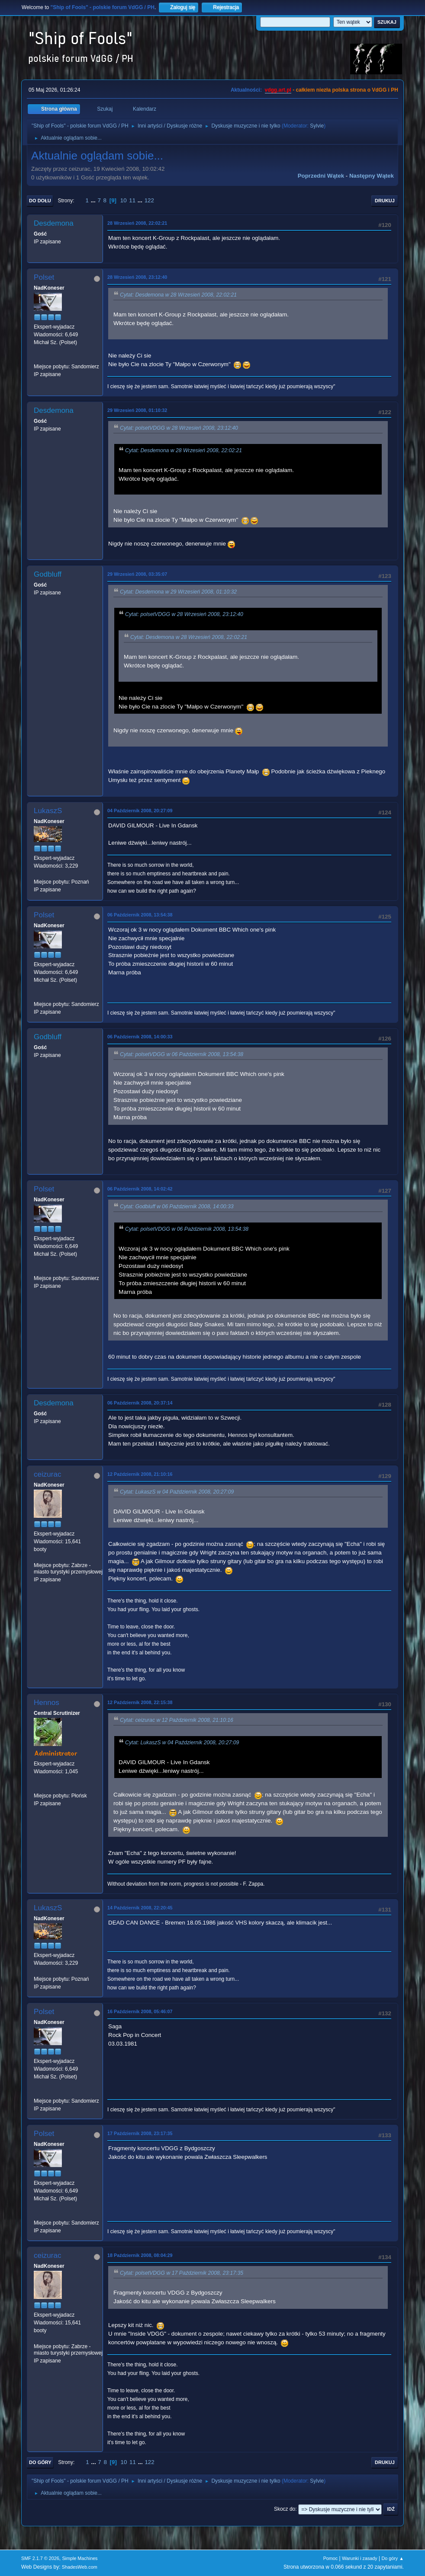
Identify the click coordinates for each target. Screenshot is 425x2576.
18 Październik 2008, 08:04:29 (139, 2255)
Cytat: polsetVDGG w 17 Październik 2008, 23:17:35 (181, 2273)
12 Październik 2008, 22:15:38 (139, 1702)
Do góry (40, 2462)
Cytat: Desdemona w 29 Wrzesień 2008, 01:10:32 (178, 592)
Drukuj (385, 200)
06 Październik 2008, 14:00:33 (139, 1036)
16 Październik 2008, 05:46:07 (139, 2011)
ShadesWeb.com (79, 2567)
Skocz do (284, 2509)
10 (123, 200)
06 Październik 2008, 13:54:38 (139, 914)
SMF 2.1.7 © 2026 (40, 2558)
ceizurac (47, 1474)
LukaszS (48, 811)
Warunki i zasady (359, 2558)
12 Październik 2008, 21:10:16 (139, 1474)
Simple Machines (79, 2558)
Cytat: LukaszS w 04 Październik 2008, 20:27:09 (177, 1492)
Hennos (46, 1702)
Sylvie (317, 126)
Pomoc (330, 2558)
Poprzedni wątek (321, 175)
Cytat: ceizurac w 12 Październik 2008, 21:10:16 (176, 1720)
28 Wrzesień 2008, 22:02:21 (137, 223)
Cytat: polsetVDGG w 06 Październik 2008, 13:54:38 (181, 1054)
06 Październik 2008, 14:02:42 (139, 1188)
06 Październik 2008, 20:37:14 (139, 1402)
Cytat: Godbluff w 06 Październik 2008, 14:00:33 (177, 1206)
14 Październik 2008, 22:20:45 (139, 1907)
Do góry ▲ (392, 2558)
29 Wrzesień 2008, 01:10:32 (137, 410)
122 (149, 200)
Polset (44, 277)
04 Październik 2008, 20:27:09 (139, 810)
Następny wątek (371, 175)
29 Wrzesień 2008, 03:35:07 (137, 574)
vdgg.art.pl (278, 90)
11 (132, 200)
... (94, 200)
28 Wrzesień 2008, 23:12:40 (137, 277)
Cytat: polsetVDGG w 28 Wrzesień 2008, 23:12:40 (179, 428)
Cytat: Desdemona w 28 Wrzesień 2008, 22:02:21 (178, 295)
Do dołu (40, 200)
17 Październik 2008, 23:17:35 (139, 2133)
